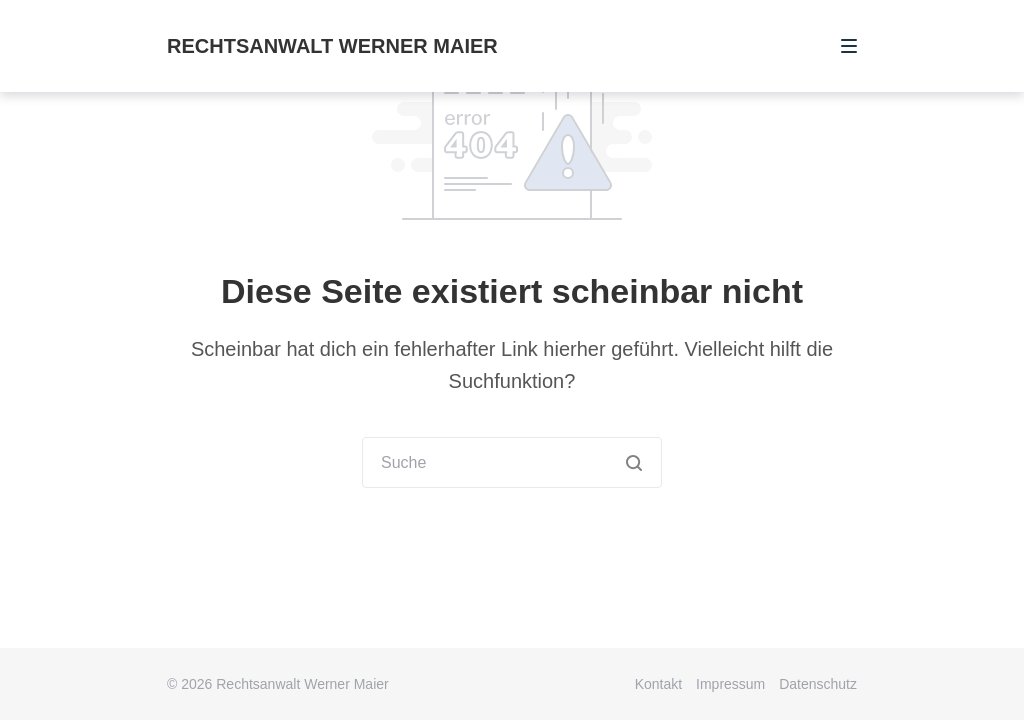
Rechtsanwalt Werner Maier (332, 46)
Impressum (730, 684)
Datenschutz (818, 684)
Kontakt (658, 684)
